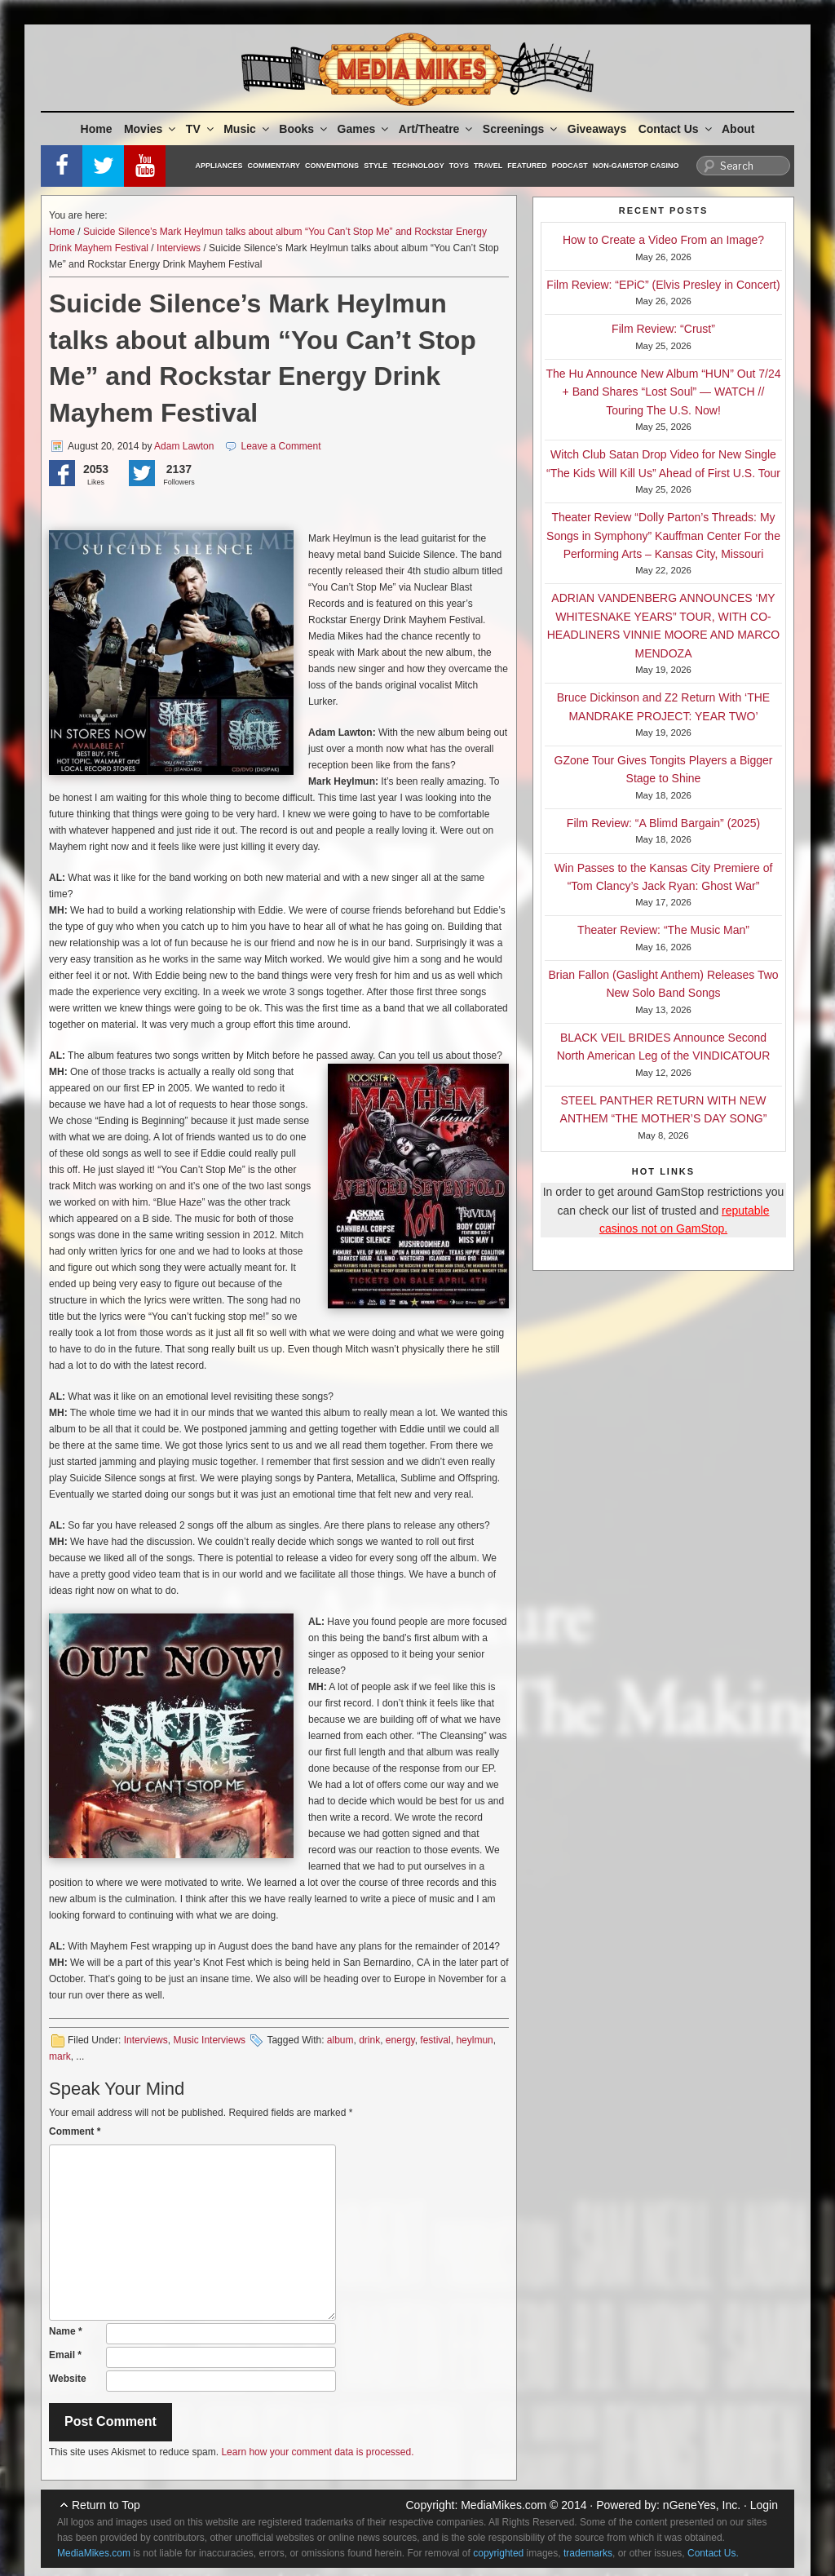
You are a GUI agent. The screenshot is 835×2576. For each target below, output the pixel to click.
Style (375, 166)
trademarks (587, 2553)
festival (435, 2040)
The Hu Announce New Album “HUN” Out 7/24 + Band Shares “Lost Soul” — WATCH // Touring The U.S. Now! (663, 392)
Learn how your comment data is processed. (317, 2452)
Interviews (179, 248)
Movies (151, 128)
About (738, 128)
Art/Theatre (437, 128)
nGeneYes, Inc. (701, 2505)
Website (67, 2378)
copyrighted (498, 2553)
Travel (488, 166)
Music (247, 128)
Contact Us (676, 128)
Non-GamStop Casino (636, 166)
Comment (74, 2131)
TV (201, 128)
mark (60, 2056)
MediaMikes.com (503, 2505)
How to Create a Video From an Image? (663, 239)
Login (764, 2505)
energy (400, 2040)
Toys (459, 166)
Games (364, 128)
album (340, 2040)
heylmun (474, 2040)
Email (65, 2355)
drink (369, 2040)
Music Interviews (209, 2040)
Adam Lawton (184, 446)
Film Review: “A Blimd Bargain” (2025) (663, 823)
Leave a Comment (281, 446)
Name (65, 2331)
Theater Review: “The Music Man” (663, 929)
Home (97, 128)
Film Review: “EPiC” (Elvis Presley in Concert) (663, 284)
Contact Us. (713, 2553)
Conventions (332, 166)
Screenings (521, 128)
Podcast (570, 166)
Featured (526, 166)
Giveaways (597, 128)
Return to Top (106, 2505)
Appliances (219, 166)
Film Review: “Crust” (663, 328)
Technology (418, 166)
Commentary (274, 166)
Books (304, 128)
